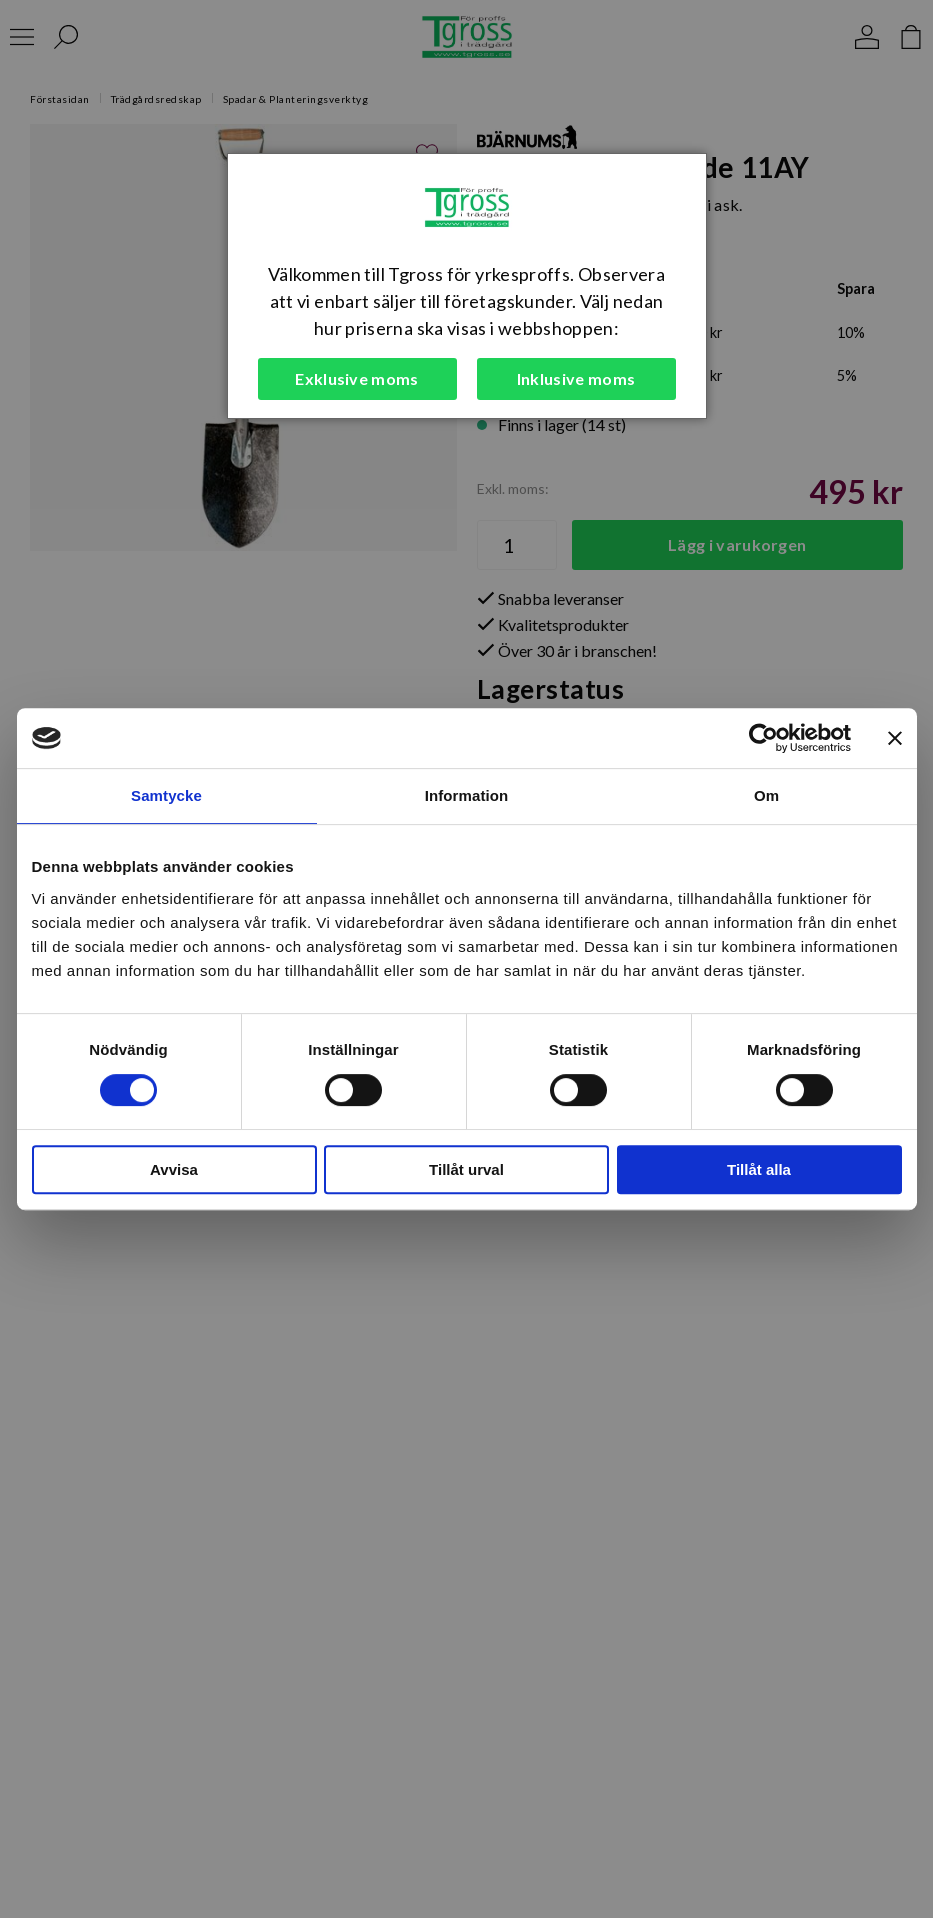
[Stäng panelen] (895, 738)
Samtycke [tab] (166, 795)
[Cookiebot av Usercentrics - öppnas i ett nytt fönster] (763, 738)
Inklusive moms (576, 378)
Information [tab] (467, 795)
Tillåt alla (759, 1169)
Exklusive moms (356, 378)
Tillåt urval (466, 1169)
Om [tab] (766, 795)
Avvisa (174, 1169)
